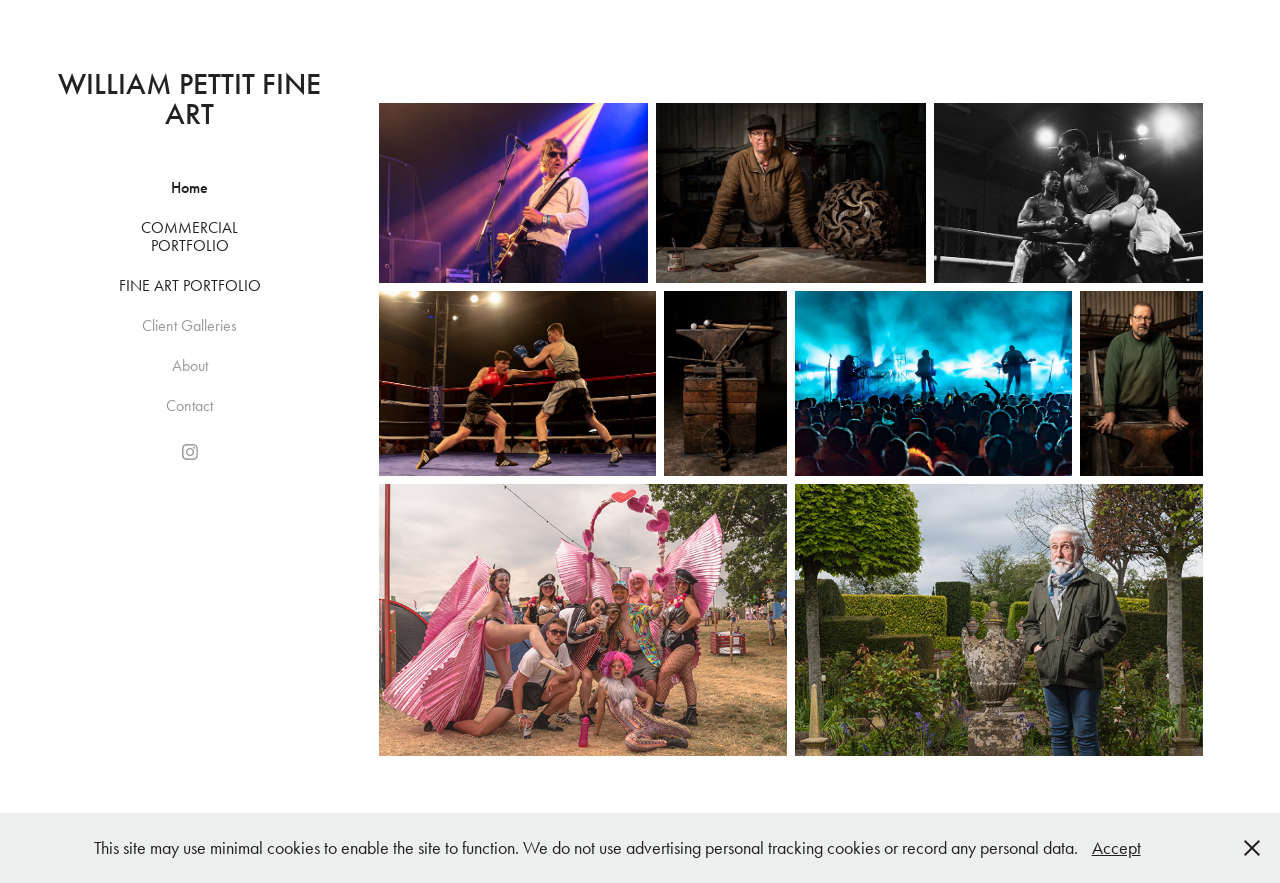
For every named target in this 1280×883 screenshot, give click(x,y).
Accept (1116, 848)
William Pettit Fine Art (193, 99)
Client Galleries (189, 325)
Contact (189, 405)
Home (189, 187)
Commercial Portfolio (189, 236)
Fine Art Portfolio (190, 285)
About (190, 365)
